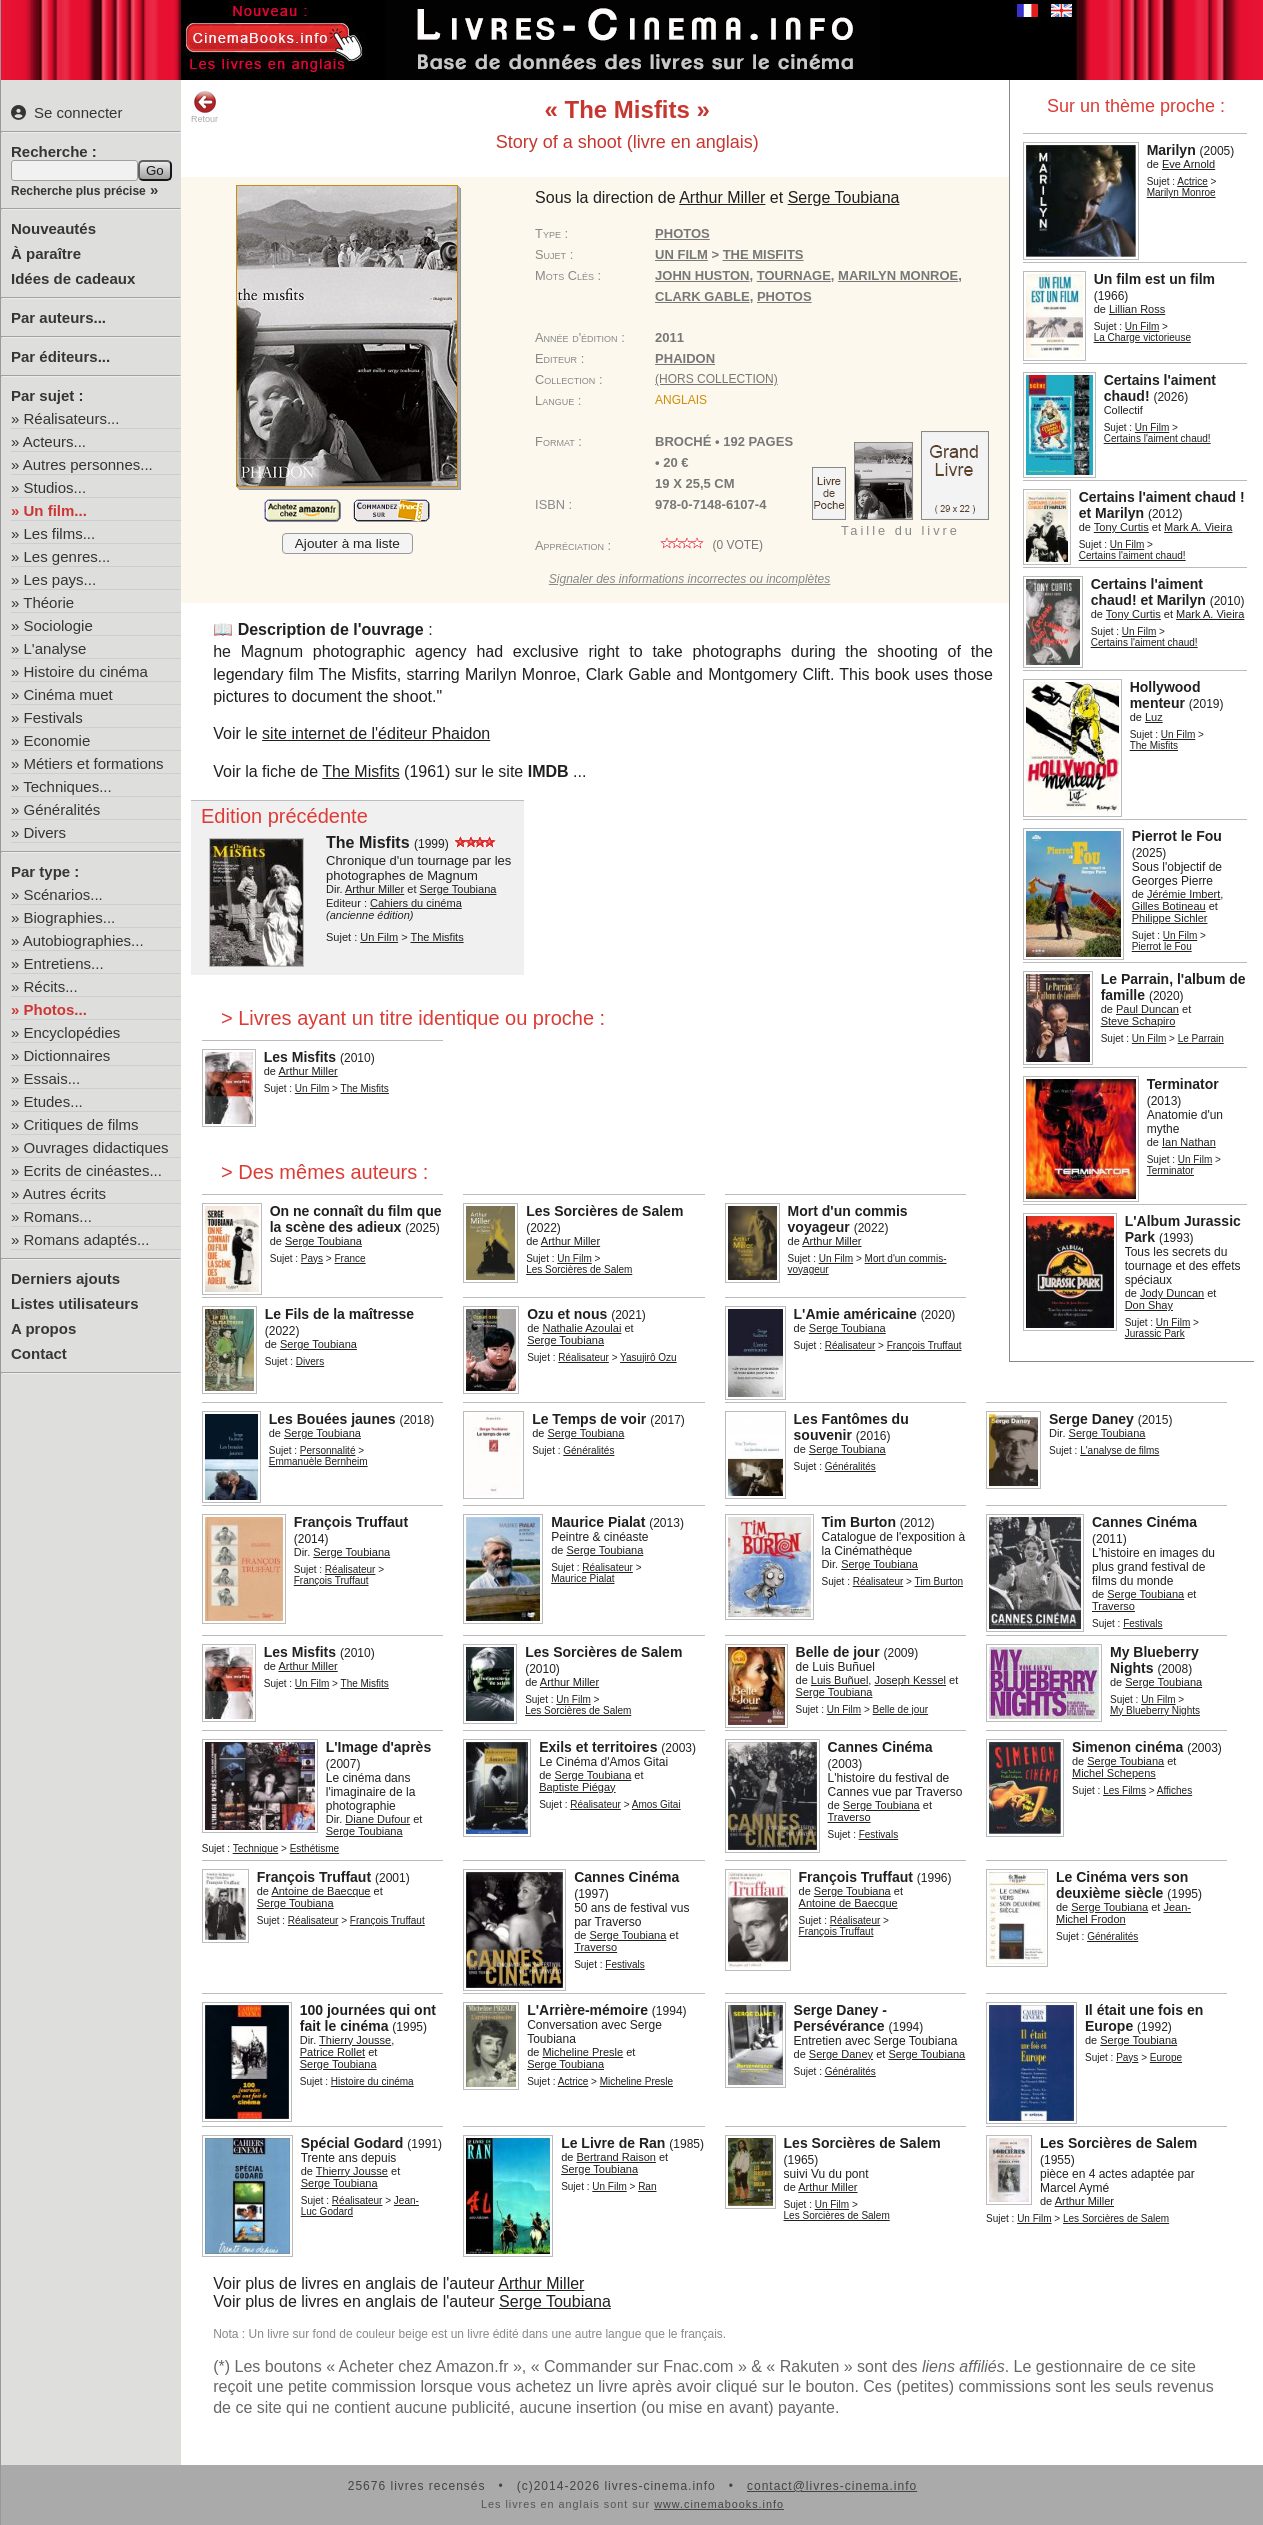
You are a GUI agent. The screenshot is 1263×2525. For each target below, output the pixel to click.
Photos (682, 233)
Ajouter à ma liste (347, 543)
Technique (256, 1848)
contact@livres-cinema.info (832, 2486)
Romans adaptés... (87, 1239)
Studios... (55, 487)
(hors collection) (716, 379)
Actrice (1192, 181)
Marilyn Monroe (898, 275)
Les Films (1124, 1790)
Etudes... (53, 1101)
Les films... (60, 533)
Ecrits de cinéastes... (93, 1170)
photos (784, 296)
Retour (204, 107)
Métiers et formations (94, 763)
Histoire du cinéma (86, 671)
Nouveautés (53, 228)
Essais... (52, 1078)
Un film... (55, 510)
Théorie (48, 602)
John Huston (702, 275)
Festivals (53, 717)
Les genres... (67, 556)
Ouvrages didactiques (96, 1147)
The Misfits (360, 771)
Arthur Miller (541, 2283)
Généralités (62, 809)
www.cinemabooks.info (719, 2504)
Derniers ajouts (65, 1278)
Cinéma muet (68, 694)
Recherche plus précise (78, 191)
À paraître (46, 253)
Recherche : (54, 151)
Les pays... (60, 579)
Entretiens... (64, 963)
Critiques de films (81, 1124)
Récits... (51, 986)
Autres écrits (64, 1193)
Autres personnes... (88, 464)
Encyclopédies (72, 1032)
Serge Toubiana (555, 2301)
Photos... (55, 1009)
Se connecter (66, 112)
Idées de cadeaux (73, 278)
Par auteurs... (58, 317)
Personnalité (328, 1450)
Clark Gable (702, 296)
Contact (39, 1353)
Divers (45, 832)
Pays (312, 1258)
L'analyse (55, 648)
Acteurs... (54, 441)
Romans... (58, 1216)
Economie (57, 740)
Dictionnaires (67, 1055)
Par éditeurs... (60, 356)
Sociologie (58, 625)
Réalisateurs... (72, 418)
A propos (43, 1328)
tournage (794, 275)
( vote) (709, 545)
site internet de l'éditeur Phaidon (376, 733)
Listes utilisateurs (75, 1303)
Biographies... (70, 917)
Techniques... (67, 786)
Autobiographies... (83, 940)
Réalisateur (583, 1357)
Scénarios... (63, 894)
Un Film (1142, 326)
